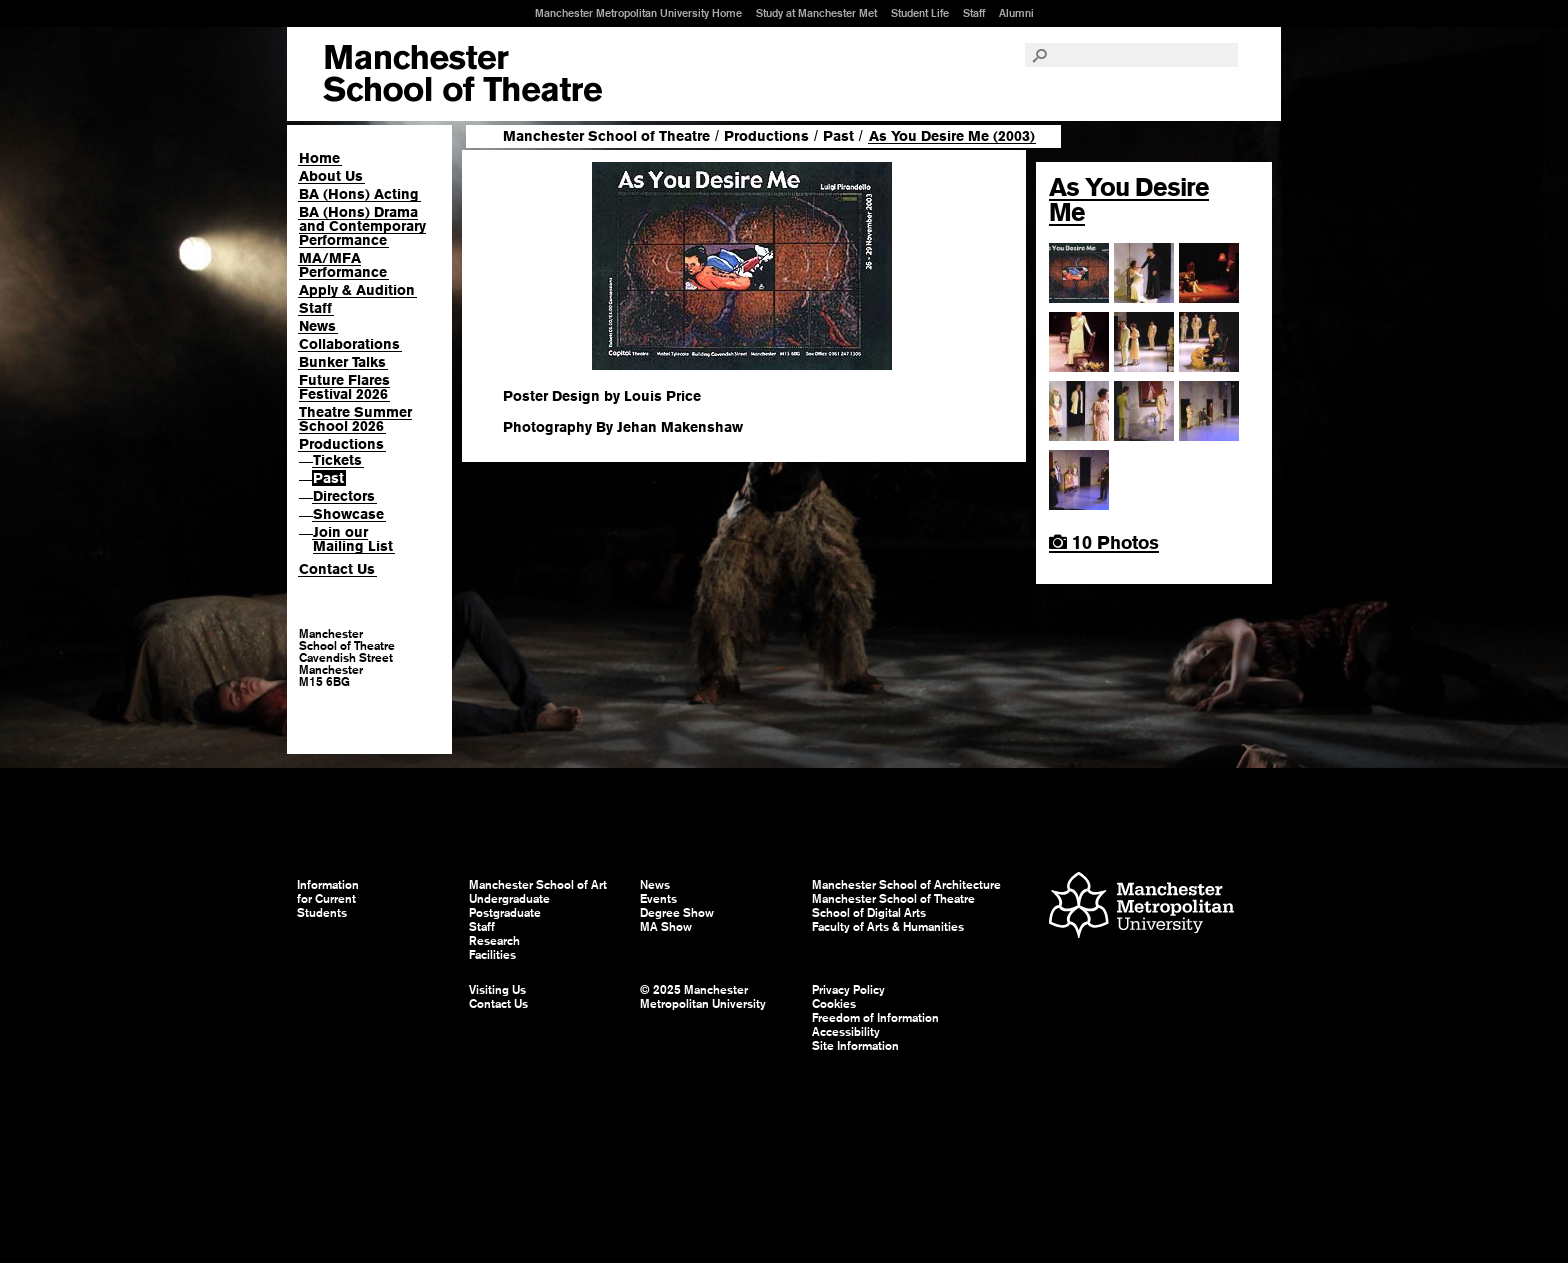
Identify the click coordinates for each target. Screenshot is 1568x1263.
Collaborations (349, 344)
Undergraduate (509, 899)
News (317, 326)
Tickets (337, 460)
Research (494, 941)
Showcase (348, 514)
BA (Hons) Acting (359, 194)
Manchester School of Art (462, 74)
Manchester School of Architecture (906, 885)
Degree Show (677, 913)
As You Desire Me (1129, 199)
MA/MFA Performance (343, 265)
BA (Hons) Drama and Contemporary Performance (362, 226)
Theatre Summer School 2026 (355, 419)
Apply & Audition (357, 290)
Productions (341, 444)
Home (319, 158)
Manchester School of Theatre (606, 136)
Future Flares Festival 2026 (344, 387)
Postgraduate (505, 913)
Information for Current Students (328, 899)
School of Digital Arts (869, 913)
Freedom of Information (875, 1018)
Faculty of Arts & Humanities (888, 927)
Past (328, 478)
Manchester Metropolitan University (1141, 907)
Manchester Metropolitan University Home (638, 13)
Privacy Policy (848, 990)
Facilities (492, 955)
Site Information (855, 1046)
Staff (974, 13)
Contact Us (337, 569)
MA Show (666, 927)
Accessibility (846, 1032)
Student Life (920, 13)
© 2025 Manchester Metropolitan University (703, 997)
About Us (331, 176)
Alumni (1016, 13)
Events (658, 899)
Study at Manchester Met (816, 13)
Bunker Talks (342, 362)
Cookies (834, 1004)
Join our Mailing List (353, 539)
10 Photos (1104, 542)
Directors (344, 496)
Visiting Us (497, 990)
